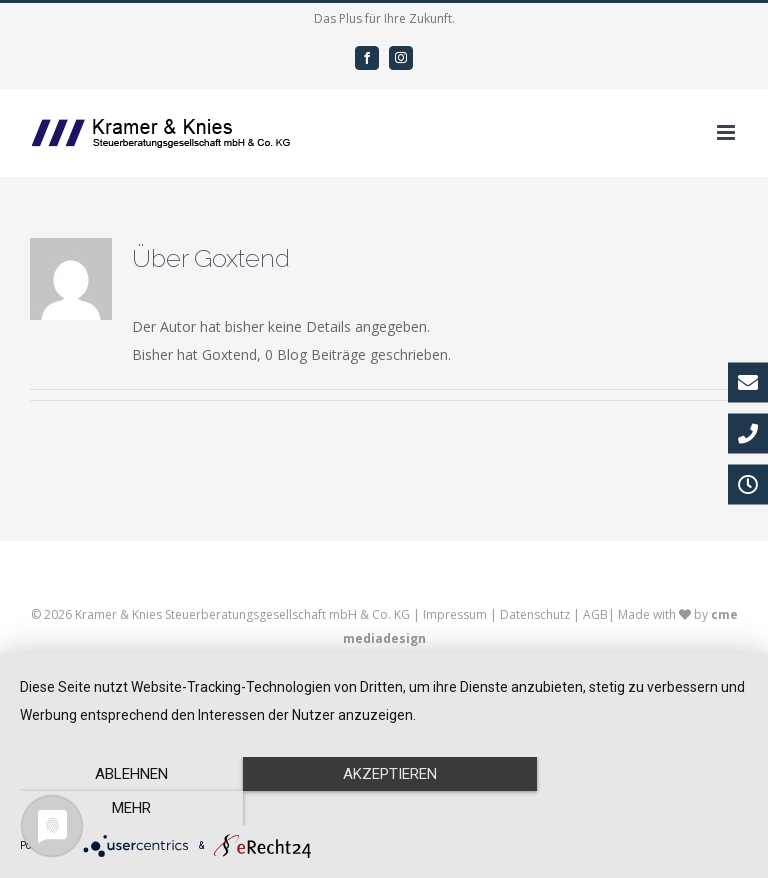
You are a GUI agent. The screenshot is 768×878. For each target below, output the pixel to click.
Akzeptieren (384, 809)
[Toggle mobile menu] (727, 132)
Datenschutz (535, 614)
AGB (595, 614)
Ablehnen (129, 809)
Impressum (455, 614)
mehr (638, 809)
